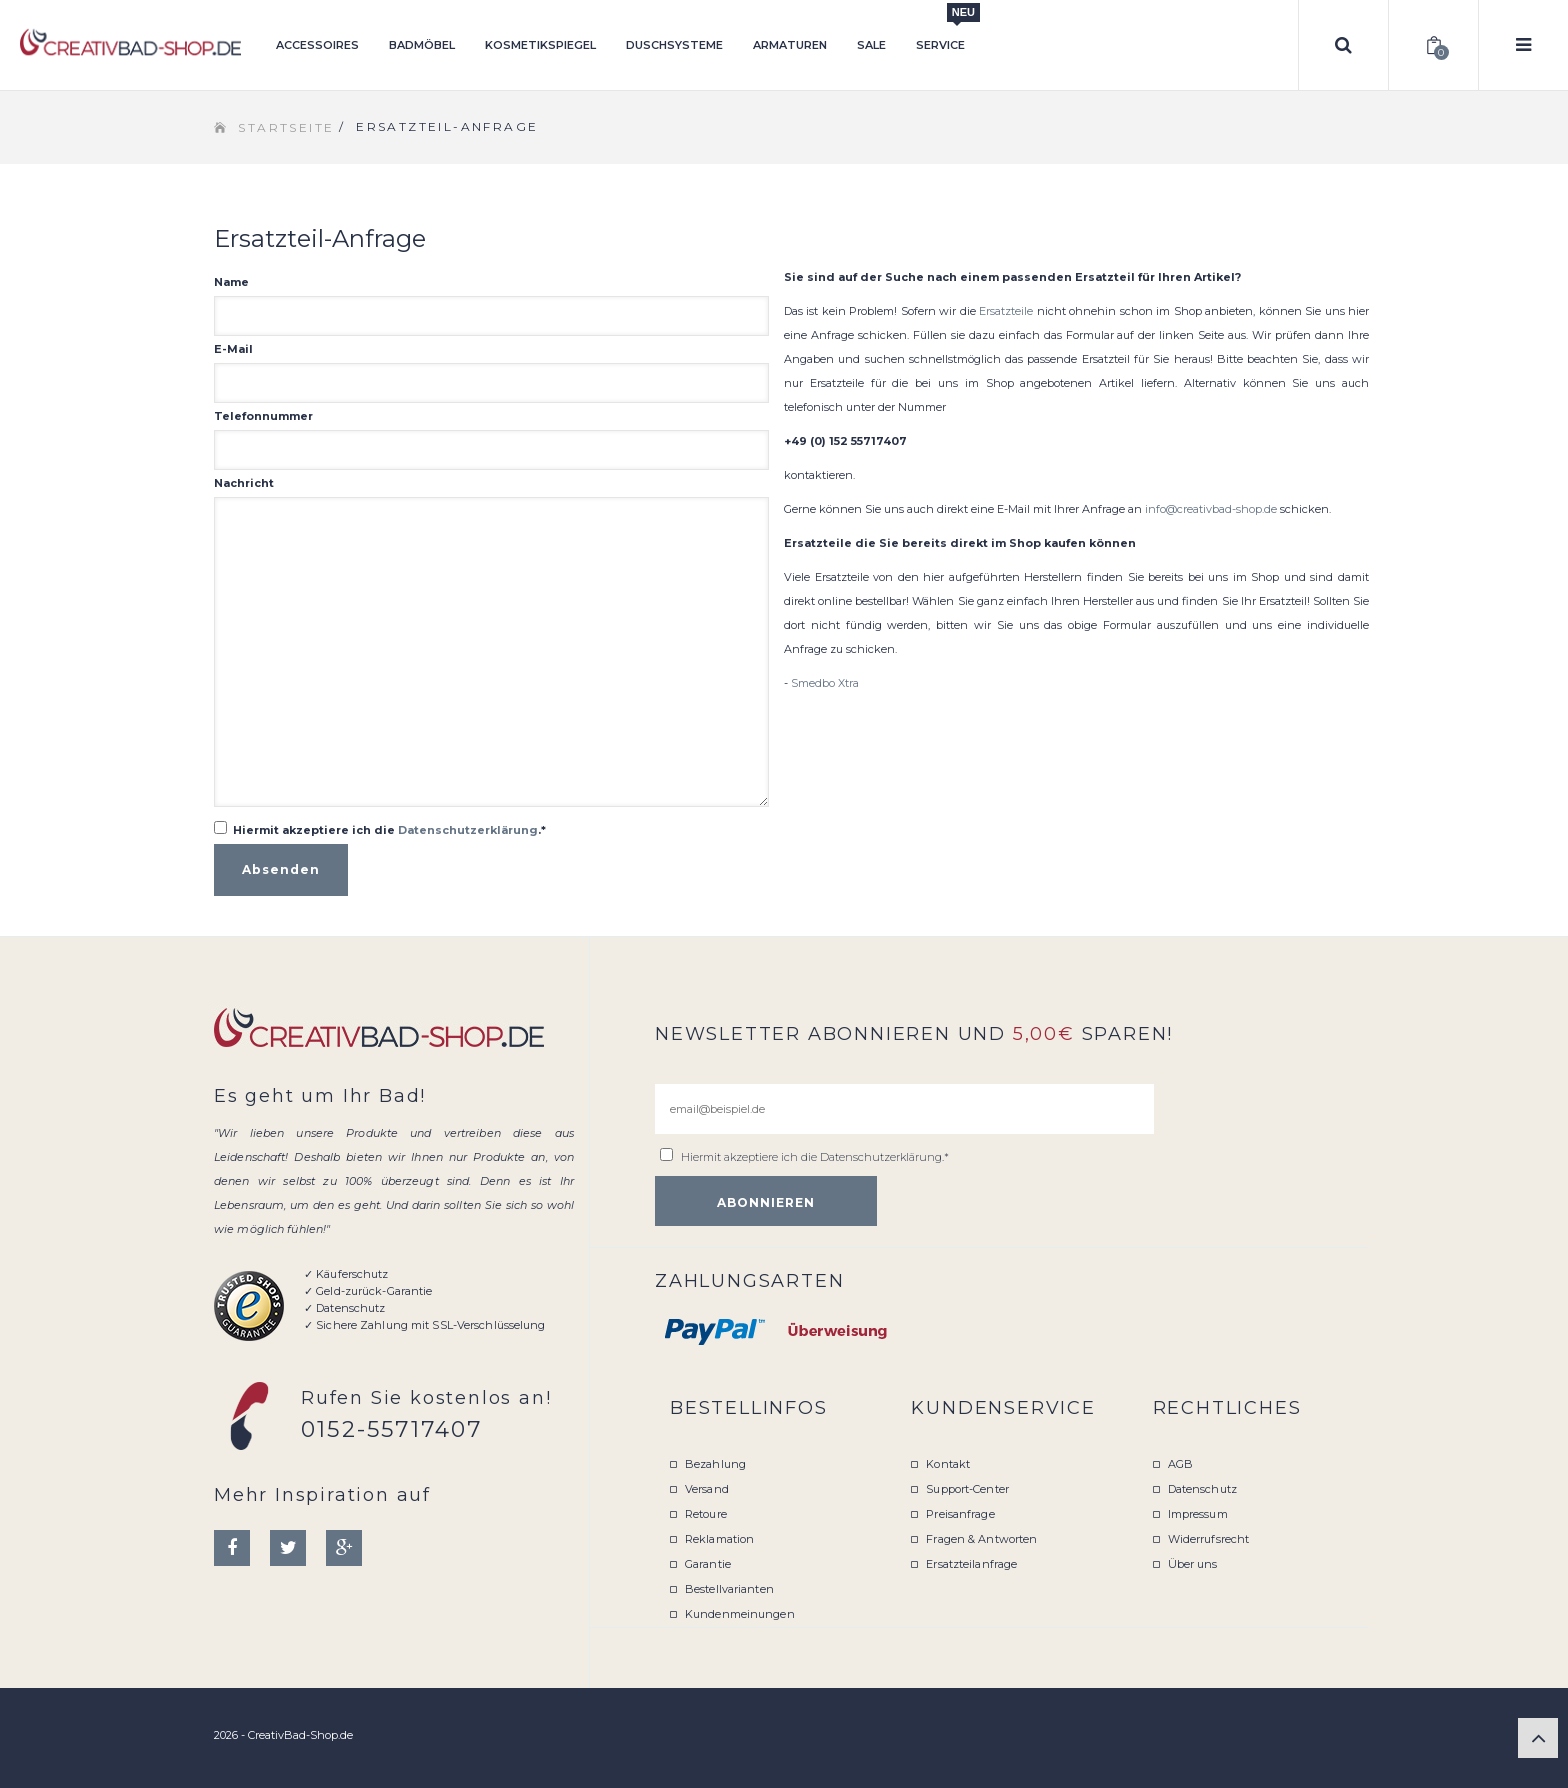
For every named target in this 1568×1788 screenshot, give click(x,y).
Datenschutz (1202, 1489)
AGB (1180, 1464)
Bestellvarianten (729, 1589)
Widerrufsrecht (1209, 1539)
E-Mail (233, 349)
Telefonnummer (263, 416)
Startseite (286, 127)
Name (231, 282)
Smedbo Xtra (825, 683)
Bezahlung (715, 1464)
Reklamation (719, 1539)
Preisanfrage (960, 1514)
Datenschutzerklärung (468, 830)
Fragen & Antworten (981, 1539)
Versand (707, 1489)
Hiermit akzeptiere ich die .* (389, 830)
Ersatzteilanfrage (971, 1564)
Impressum (1198, 1514)
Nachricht (244, 483)
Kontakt (948, 1464)
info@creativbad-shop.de (1211, 509)
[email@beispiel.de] (904, 1109)
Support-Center (967, 1489)
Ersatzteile (1006, 311)
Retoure (706, 1514)
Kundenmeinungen (740, 1614)
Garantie (708, 1564)
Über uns (1193, 1564)
